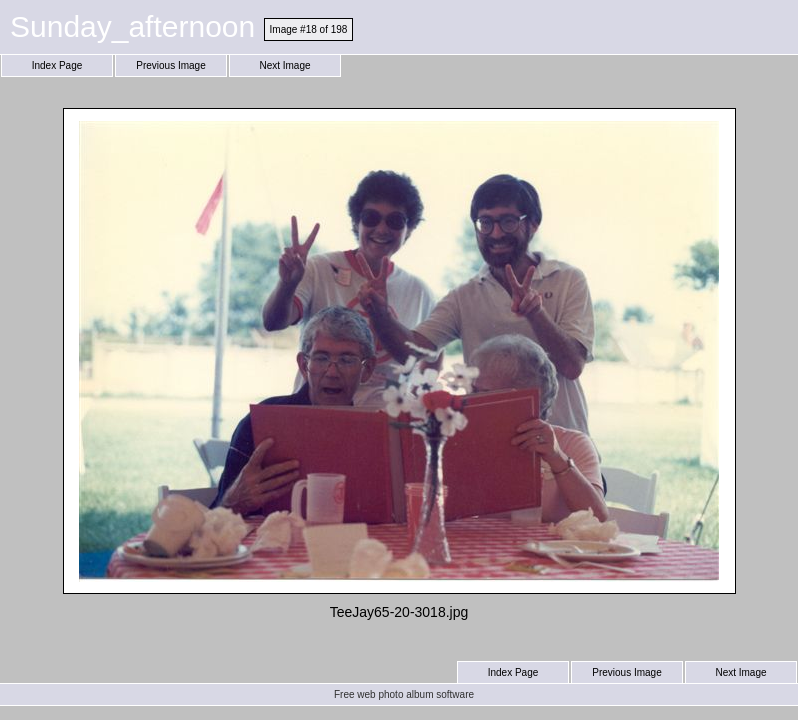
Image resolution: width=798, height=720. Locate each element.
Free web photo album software (404, 694)
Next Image (284, 65)
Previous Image (170, 65)
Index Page (57, 65)
